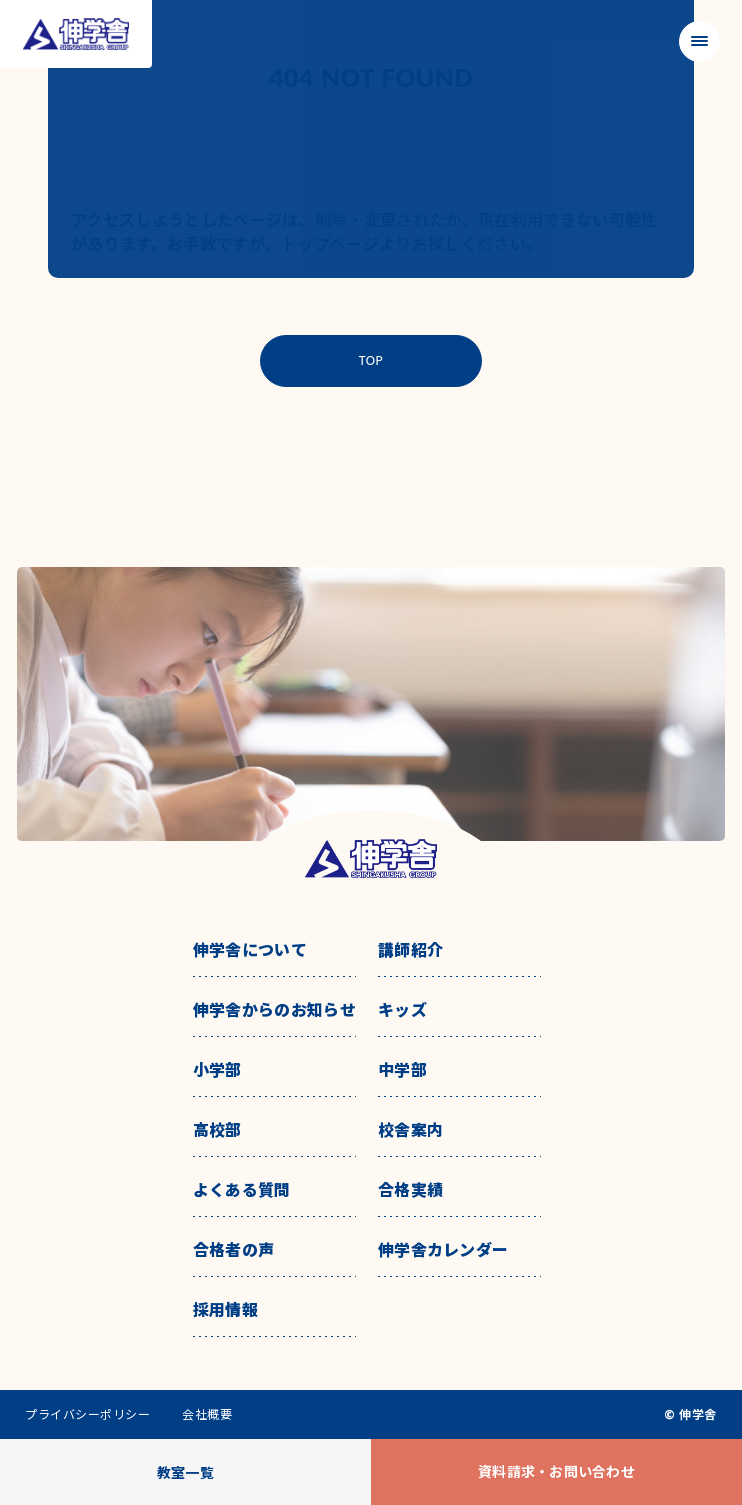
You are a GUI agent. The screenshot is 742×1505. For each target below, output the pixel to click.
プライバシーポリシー (87, 1414)
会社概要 (207, 1414)
